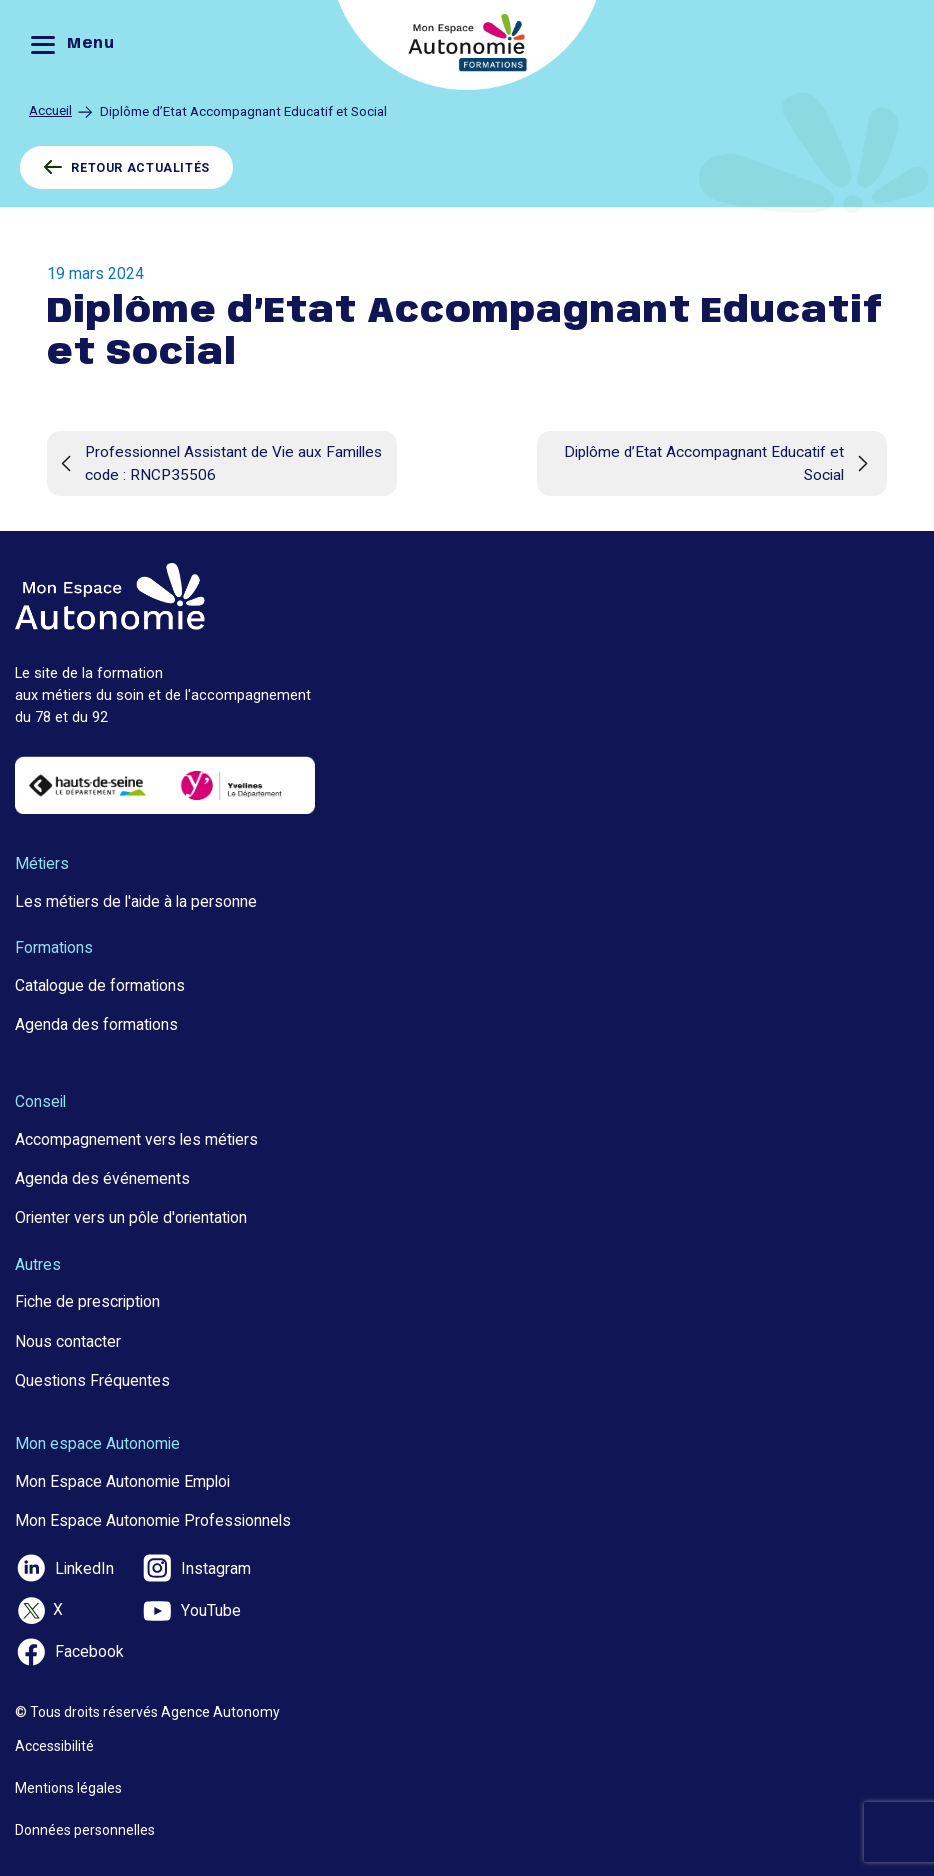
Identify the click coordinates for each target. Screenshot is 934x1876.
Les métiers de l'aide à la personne (136, 901)
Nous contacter (68, 1341)
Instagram (196, 1568)
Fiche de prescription (87, 1301)
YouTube (191, 1611)
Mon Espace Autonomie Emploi (122, 1481)
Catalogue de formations (100, 985)
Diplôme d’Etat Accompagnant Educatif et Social (721, 463)
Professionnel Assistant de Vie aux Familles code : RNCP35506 (218, 463)
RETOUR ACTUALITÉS (126, 167)
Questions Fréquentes (92, 1380)
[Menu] (78, 45)
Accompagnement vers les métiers (136, 1139)
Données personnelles (85, 1830)
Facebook (69, 1652)
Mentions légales (68, 1788)
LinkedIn (64, 1568)
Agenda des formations (96, 1024)
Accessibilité (54, 1746)
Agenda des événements (102, 1178)
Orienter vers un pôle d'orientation (131, 1217)
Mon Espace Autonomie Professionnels (153, 1520)
